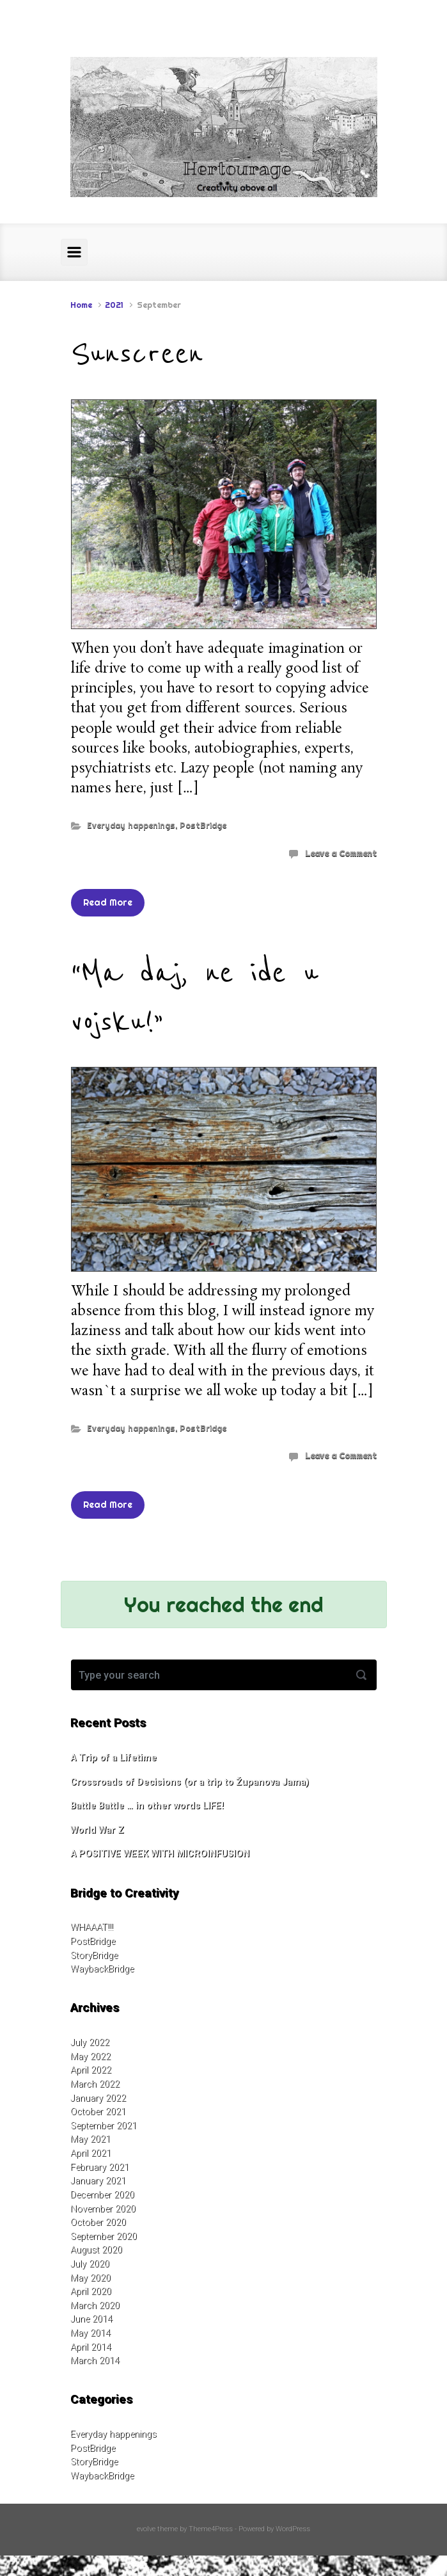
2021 (114, 305)
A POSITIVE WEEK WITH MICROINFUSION (159, 1853)
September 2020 (103, 2236)
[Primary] (74, 252)
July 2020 (89, 2264)
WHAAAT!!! (91, 1927)
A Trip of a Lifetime (113, 1757)
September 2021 (103, 2125)
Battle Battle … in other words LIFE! (147, 1805)
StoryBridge (94, 1955)
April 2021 (90, 2153)
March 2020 (95, 2305)
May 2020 (90, 2278)
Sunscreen (137, 353)
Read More (107, 902)
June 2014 (91, 2319)
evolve (146, 2529)
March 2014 (95, 2360)
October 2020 (98, 2222)
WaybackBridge (102, 1969)
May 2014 (90, 2333)
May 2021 (90, 2139)
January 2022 (98, 2098)
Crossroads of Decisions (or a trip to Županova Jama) (189, 1782)
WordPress (293, 2529)
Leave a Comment (341, 853)
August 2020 (96, 2249)
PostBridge (203, 825)
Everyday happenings (131, 825)
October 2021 (98, 2111)
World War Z (97, 1830)
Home (81, 305)
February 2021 (99, 2167)
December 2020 (102, 2194)
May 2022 (90, 2056)
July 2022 (89, 2042)
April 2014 (90, 2347)
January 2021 (98, 2180)
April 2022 (90, 2070)
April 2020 (90, 2291)
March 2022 (95, 2084)
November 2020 (103, 2209)
